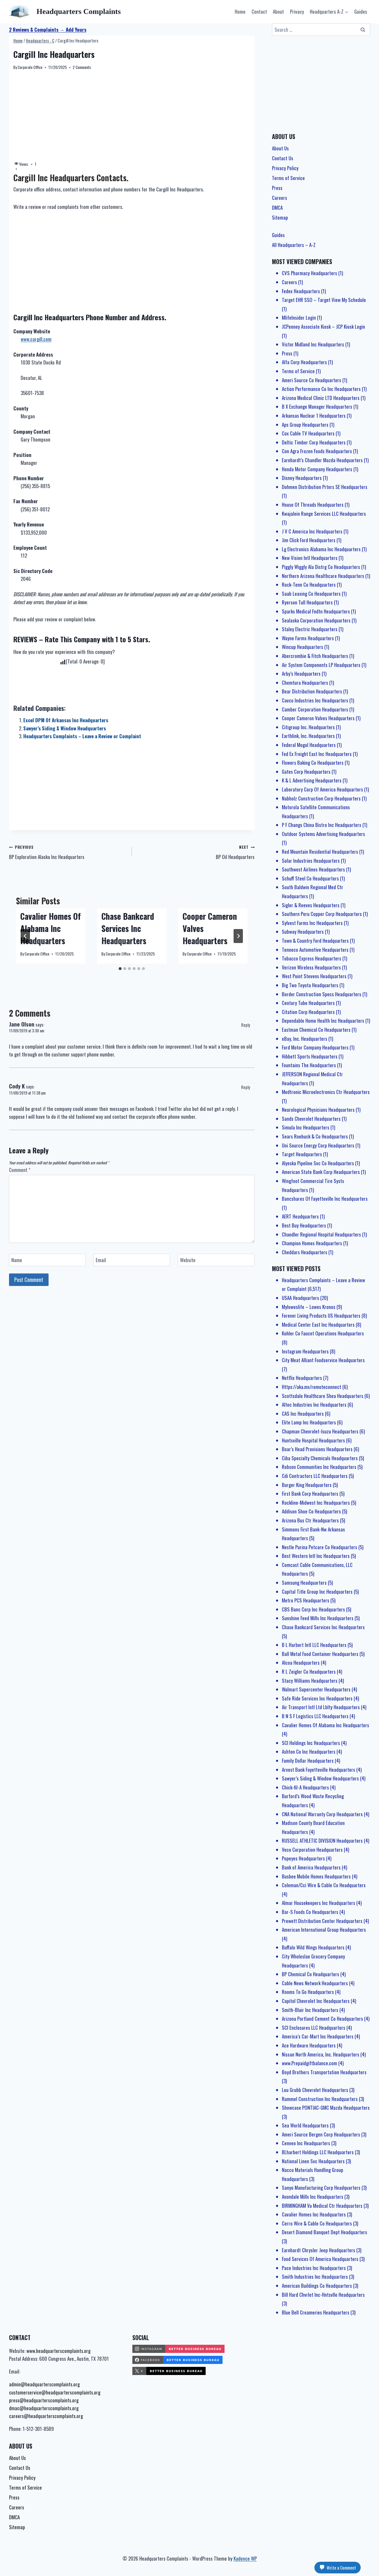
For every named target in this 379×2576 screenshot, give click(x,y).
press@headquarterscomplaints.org (44, 2400)
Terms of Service (288, 178)
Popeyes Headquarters (303, 1858)
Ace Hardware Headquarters (309, 2045)
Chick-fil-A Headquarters (305, 1787)
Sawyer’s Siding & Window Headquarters (64, 728)
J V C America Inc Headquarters (312, 531)
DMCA (277, 207)
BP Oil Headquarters (196, 852)
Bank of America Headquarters (311, 1867)
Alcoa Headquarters (301, 1662)
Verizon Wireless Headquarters (311, 967)
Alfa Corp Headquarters (304, 362)
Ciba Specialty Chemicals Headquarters (320, 1458)
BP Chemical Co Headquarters (310, 1974)
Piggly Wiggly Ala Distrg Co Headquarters (321, 566)
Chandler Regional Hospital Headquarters (321, 1234)
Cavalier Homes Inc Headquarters (314, 2214)
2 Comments (82, 67)
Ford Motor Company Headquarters (315, 1047)
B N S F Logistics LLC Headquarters (315, 1716)
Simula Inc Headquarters (305, 1127)
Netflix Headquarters (302, 1377)
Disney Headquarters (302, 477)
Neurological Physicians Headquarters (318, 1109)
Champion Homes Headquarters (312, 1243)
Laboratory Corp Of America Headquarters (322, 789)
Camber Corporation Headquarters (315, 709)
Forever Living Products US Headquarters (321, 1315)
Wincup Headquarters (302, 646)
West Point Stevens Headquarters (314, 976)
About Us (280, 148)
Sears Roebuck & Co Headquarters (315, 1136)
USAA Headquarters (300, 1297)
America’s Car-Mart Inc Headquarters (317, 2036)
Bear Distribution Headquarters (312, 691)
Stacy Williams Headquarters (309, 1680)
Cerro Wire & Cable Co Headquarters (317, 2223)
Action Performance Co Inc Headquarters (321, 388)
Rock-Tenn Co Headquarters (309, 584)
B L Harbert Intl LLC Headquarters (314, 1644)
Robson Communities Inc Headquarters (319, 1466)
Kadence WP (245, 2558)
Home (240, 11)
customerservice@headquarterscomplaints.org (54, 2392)
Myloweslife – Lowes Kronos (308, 1306)
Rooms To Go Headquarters (308, 1991)
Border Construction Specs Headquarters (321, 994)
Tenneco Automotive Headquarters (315, 949)
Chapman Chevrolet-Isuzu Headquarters (320, 1431)
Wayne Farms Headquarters (308, 638)
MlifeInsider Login (299, 317)
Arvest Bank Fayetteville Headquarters (318, 1769)
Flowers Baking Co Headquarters (313, 762)
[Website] (216, 1260)
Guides (360, 11)
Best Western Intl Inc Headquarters (316, 1555)
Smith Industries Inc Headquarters (315, 2276)
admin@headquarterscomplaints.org (44, 2384)
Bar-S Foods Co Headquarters (310, 1911)
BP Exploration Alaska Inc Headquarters (68, 852)
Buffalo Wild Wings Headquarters (313, 1947)
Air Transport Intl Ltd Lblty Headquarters (321, 1707)
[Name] (47, 1260)
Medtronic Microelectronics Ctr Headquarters (326, 1091)
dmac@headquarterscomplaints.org (44, 2408)
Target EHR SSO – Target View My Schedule (324, 299)
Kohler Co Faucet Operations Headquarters (323, 1333)
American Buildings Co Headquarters (317, 2285)
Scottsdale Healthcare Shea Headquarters (322, 1395)
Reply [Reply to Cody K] (245, 1087)
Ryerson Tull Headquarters (307, 602)
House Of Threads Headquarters (313, 504)
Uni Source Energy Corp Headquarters (318, 1145)
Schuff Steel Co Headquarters (310, 878)
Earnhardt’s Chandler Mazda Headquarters (322, 460)
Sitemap (280, 217)
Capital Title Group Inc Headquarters (317, 1591)
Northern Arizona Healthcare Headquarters (323, 575)
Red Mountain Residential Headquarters (320, 851)
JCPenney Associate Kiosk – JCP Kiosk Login (323, 326)
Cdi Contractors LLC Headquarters (315, 1475)
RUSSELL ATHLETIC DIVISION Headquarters (322, 1840)
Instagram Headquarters (305, 1351)
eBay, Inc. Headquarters (304, 1038)
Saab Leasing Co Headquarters (311, 593)
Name (16, 1260)
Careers (279, 197)
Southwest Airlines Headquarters (313, 869)
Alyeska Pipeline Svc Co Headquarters (318, 1163)
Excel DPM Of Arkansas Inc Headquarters (65, 720)
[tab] (120, 968)
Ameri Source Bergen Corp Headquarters (321, 2134)
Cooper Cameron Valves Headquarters (318, 718)
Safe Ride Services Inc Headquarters (317, 1698)
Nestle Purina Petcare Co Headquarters (319, 1547)
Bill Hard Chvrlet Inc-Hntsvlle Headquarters (323, 2294)
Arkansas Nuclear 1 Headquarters (314, 415)
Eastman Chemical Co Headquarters (316, 1029)
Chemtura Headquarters (305, 682)
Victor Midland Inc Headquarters (313, 344)
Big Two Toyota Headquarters (310, 985)
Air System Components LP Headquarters (321, 664)
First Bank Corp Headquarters (310, 1493)
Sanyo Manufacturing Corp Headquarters (321, 2187)
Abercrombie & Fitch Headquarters (315, 655)
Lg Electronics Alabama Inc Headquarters (321, 549)
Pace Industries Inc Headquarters (314, 2267)
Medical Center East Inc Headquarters (318, 1324)
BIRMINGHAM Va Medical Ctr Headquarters (322, 2205)
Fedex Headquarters (301, 291)
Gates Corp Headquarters (306, 771)
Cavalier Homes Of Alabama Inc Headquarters (50, 928)
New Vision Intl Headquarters (309, 557)
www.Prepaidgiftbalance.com (309, 2063)
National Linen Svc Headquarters (313, 2161)
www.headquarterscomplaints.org (58, 2350)
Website (187, 1260)
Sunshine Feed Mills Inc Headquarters (317, 1618)
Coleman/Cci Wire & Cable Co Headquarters (324, 1885)
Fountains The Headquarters (309, 1065)
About (278, 11)
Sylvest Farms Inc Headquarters (312, 922)
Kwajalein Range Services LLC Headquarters (324, 513)
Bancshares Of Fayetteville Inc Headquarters (325, 1198)
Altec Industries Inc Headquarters (314, 1404)
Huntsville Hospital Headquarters (313, 1440)
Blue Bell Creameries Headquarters (315, 2312)
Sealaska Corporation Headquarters (316, 620)
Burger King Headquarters (307, 1484)
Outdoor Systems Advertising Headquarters (323, 833)
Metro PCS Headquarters (305, 1600)
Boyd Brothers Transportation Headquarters (324, 2072)
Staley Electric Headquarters (309, 629)
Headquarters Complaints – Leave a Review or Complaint (82, 736)
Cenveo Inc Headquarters (306, 2143)
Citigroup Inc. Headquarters (308, 727)
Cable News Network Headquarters (315, 1983)
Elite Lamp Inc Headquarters (309, 1422)
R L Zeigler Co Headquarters (309, 1671)
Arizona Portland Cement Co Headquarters (322, 2018)
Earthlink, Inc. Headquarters (308, 735)
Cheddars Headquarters (304, 1252)
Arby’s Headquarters (301, 673)
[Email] (131, 1260)
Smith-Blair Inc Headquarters (310, 2009)
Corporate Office (30, 67)
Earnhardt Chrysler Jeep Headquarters (318, 2250)
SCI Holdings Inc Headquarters (311, 1742)
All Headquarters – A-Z (294, 244)
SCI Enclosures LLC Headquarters (313, 2027)
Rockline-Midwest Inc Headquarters (316, 1502)
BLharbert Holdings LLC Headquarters (318, 2152)
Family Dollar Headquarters (308, 1760)
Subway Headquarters (303, 931)
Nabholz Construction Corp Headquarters (321, 798)
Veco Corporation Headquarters (312, 1849)
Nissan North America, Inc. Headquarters (320, 2054)
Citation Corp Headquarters (308, 1011)
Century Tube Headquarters (308, 1002)
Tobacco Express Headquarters (311, 958)
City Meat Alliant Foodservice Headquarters (323, 1360)
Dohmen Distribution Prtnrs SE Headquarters (324, 486)
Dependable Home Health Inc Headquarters (323, 1020)
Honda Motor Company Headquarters (317, 469)
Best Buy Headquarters (304, 1225)
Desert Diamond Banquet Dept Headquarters (324, 2232)
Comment (20, 1170)
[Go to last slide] (25, 936)
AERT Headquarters (300, 1216)
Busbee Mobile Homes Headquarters (316, 1876)
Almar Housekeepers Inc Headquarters (318, 1902)
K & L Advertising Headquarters (311, 780)
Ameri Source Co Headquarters (311, 380)
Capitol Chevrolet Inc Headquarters (316, 2000)
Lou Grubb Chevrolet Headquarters (315, 2089)
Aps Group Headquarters (305, 424)
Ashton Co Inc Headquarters (308, 1751)
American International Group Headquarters (324, 1929)
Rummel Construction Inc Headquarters (320, 2098)
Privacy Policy (285, 168)
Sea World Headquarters (305, 2125)
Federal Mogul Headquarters (309, 744)
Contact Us (282, 158)
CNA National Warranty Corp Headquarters (322, 1814)
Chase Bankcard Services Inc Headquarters (127, 928)
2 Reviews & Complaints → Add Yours (47, 29)
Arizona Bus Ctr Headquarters (310, 1520)
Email (101, 1260)
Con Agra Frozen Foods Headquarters (317, 451)
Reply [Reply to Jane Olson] (245, 1025)
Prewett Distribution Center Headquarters (322, 1920)
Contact (259, 11)
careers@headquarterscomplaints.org (46, 2416)
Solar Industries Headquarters (311, 860)
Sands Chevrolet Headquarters (311, 1118)
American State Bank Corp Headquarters (321, 1171)
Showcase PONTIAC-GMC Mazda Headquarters (326, 2107)
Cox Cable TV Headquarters (308, 433)
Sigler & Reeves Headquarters (310, 905)
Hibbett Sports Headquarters (309, 1056)
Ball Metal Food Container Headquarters (320, 1653)
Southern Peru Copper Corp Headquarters (322, 913)
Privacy (297, 11)
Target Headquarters (302, 1154)
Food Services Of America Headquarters (320, 2258)
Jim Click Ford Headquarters (308, 540)
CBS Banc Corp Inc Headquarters (313, 1609)
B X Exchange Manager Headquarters (317, 406)
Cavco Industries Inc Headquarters (315, 700)
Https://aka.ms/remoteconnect (311, 1386)
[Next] (238, 936)
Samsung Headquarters (304, 1582)
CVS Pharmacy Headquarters (309, 273)
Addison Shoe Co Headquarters (311, 1511)
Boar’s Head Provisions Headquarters (317, 1449)
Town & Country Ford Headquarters (315, 940)
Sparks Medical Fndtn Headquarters (316, 611)
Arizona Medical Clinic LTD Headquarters (321, 397)
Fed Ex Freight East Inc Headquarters (317, 753)
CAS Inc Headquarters (303, 1413)
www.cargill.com (36, 339)
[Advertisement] (131, 116)
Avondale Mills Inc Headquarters (312, 2196)
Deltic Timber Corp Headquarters (314, 442)
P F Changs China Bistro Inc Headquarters (321, 824)
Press (277, 187)
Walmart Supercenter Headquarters (316, 1689)
